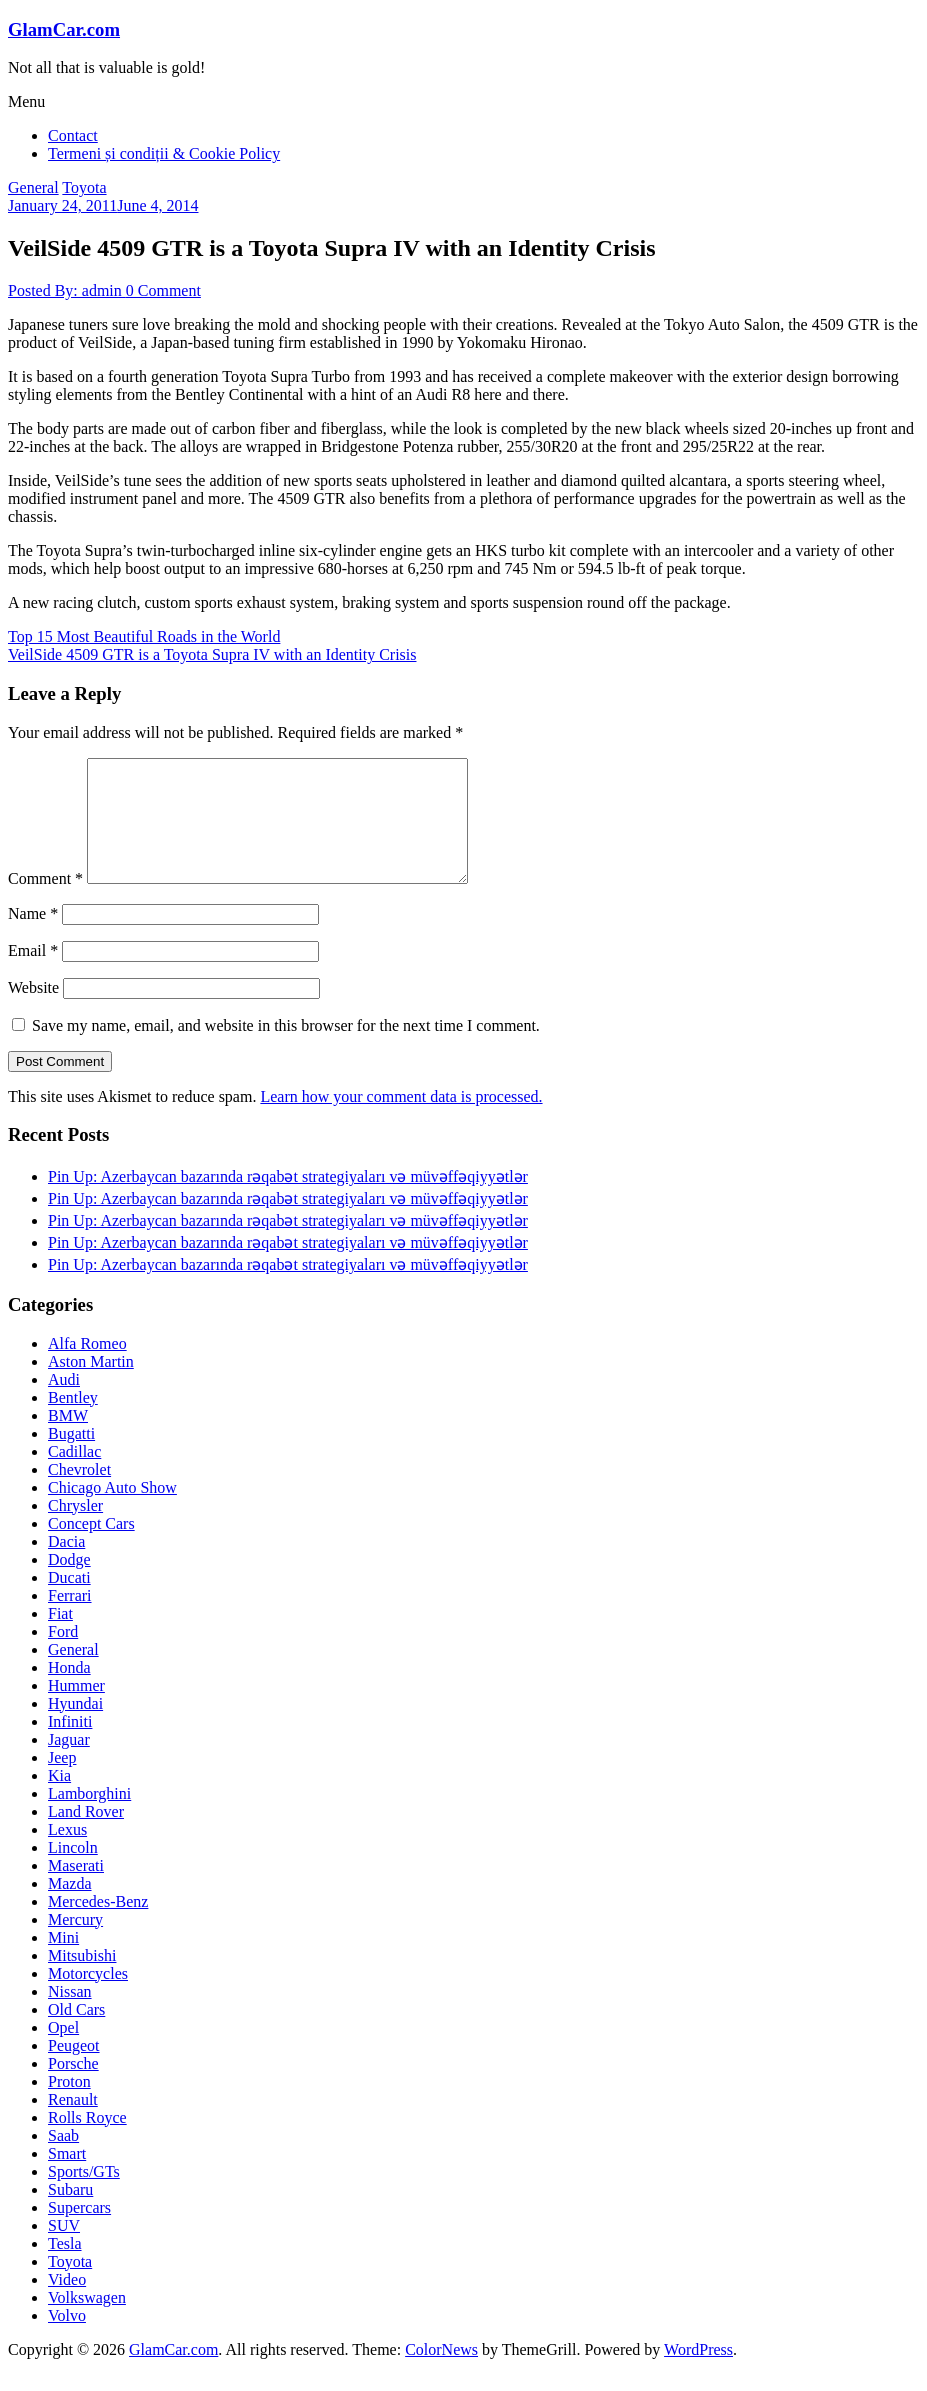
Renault (73, 2123)
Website (33, 1011)
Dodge (69, 1583)
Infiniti (70, 1745)
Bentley (73, 1421)
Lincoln (73, 1871)
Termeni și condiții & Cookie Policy (164, 153)
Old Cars (76, 2033)
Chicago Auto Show (112, 1511)
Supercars (79, 2231)
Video (67, 2303)
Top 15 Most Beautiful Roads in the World (144, 636)
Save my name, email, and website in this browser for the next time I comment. (286, 1049)
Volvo (67, 2339)
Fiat (60, 1637)
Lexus (67, 1853)
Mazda (70, 1907)
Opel (63, 2051)
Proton (69, 2105)
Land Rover (86, 1835)
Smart (67, 2177)
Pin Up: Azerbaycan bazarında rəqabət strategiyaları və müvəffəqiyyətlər (288, 1200)
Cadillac (74, 1475)
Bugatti (71, 1457)
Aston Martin (91, 1385)
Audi (64, 1403)
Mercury (75, 1943)
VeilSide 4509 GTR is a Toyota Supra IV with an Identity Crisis (212, 654)
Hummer (76, 1709)
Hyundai (75, 1727)
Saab (63, 2159)
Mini (63, 1961)
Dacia (66, 1565)
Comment (45, 902)
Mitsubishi (82, 1979)
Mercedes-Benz (98, 1925)
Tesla (65, 2267)
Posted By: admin (67, 290)
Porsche (73, 2087)
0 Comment (163, 290)
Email (33, 974)
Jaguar (69, 1763)
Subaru (70, 2213)
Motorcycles (88, 1997)
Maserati (76, 1889)
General (33, 187)
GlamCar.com (64, 29)
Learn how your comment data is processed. (401, 1120)
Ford (63, 1655)
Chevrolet (79, 1493)
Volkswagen (87, 2321)
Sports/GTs (84, 2195)
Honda (69, 1691)
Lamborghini (89, 1817)
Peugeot (74, 2069)
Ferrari (70, 1619)
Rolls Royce (87, 2141)
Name (33, 937)
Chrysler (75, 1529)
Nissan (70, 2015)
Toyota (84, 187)
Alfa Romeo (87, 1367)
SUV (64, 2249)
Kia (59, 1799)
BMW (68, 1439)
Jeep (62, 1781)
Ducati (69, 1601)
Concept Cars (91, 1547)
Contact (73, 135)
